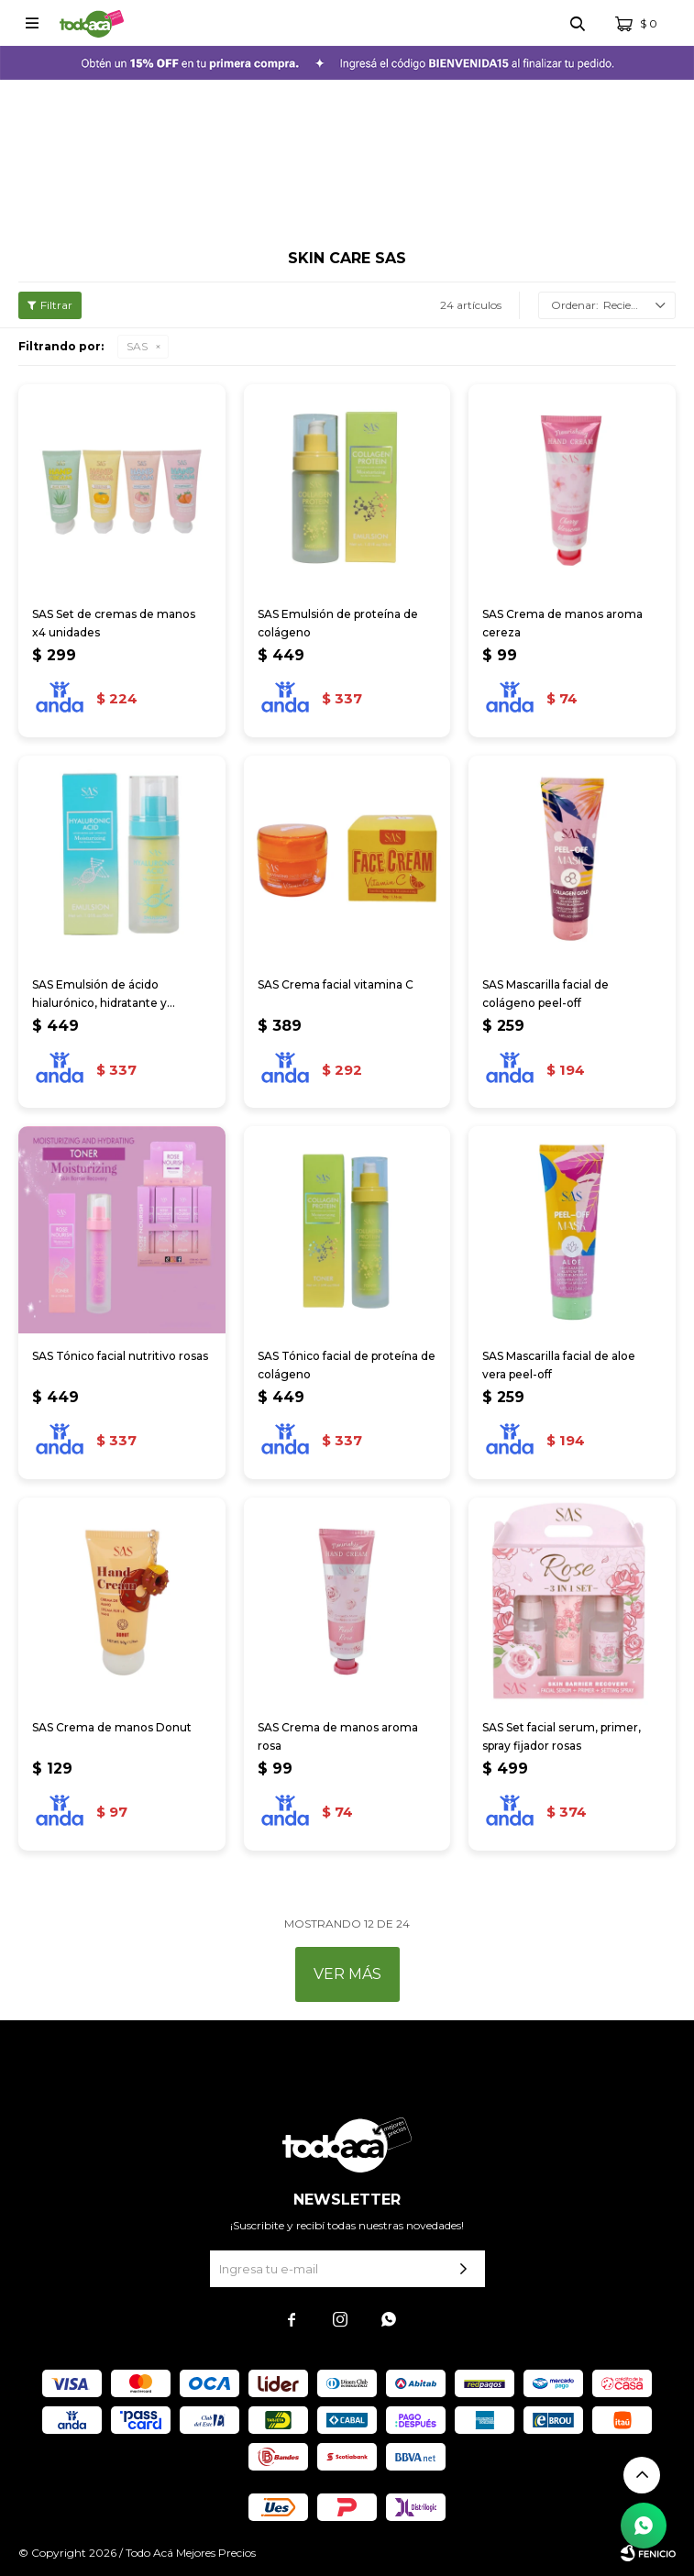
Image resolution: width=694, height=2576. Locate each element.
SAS (137, 346)
